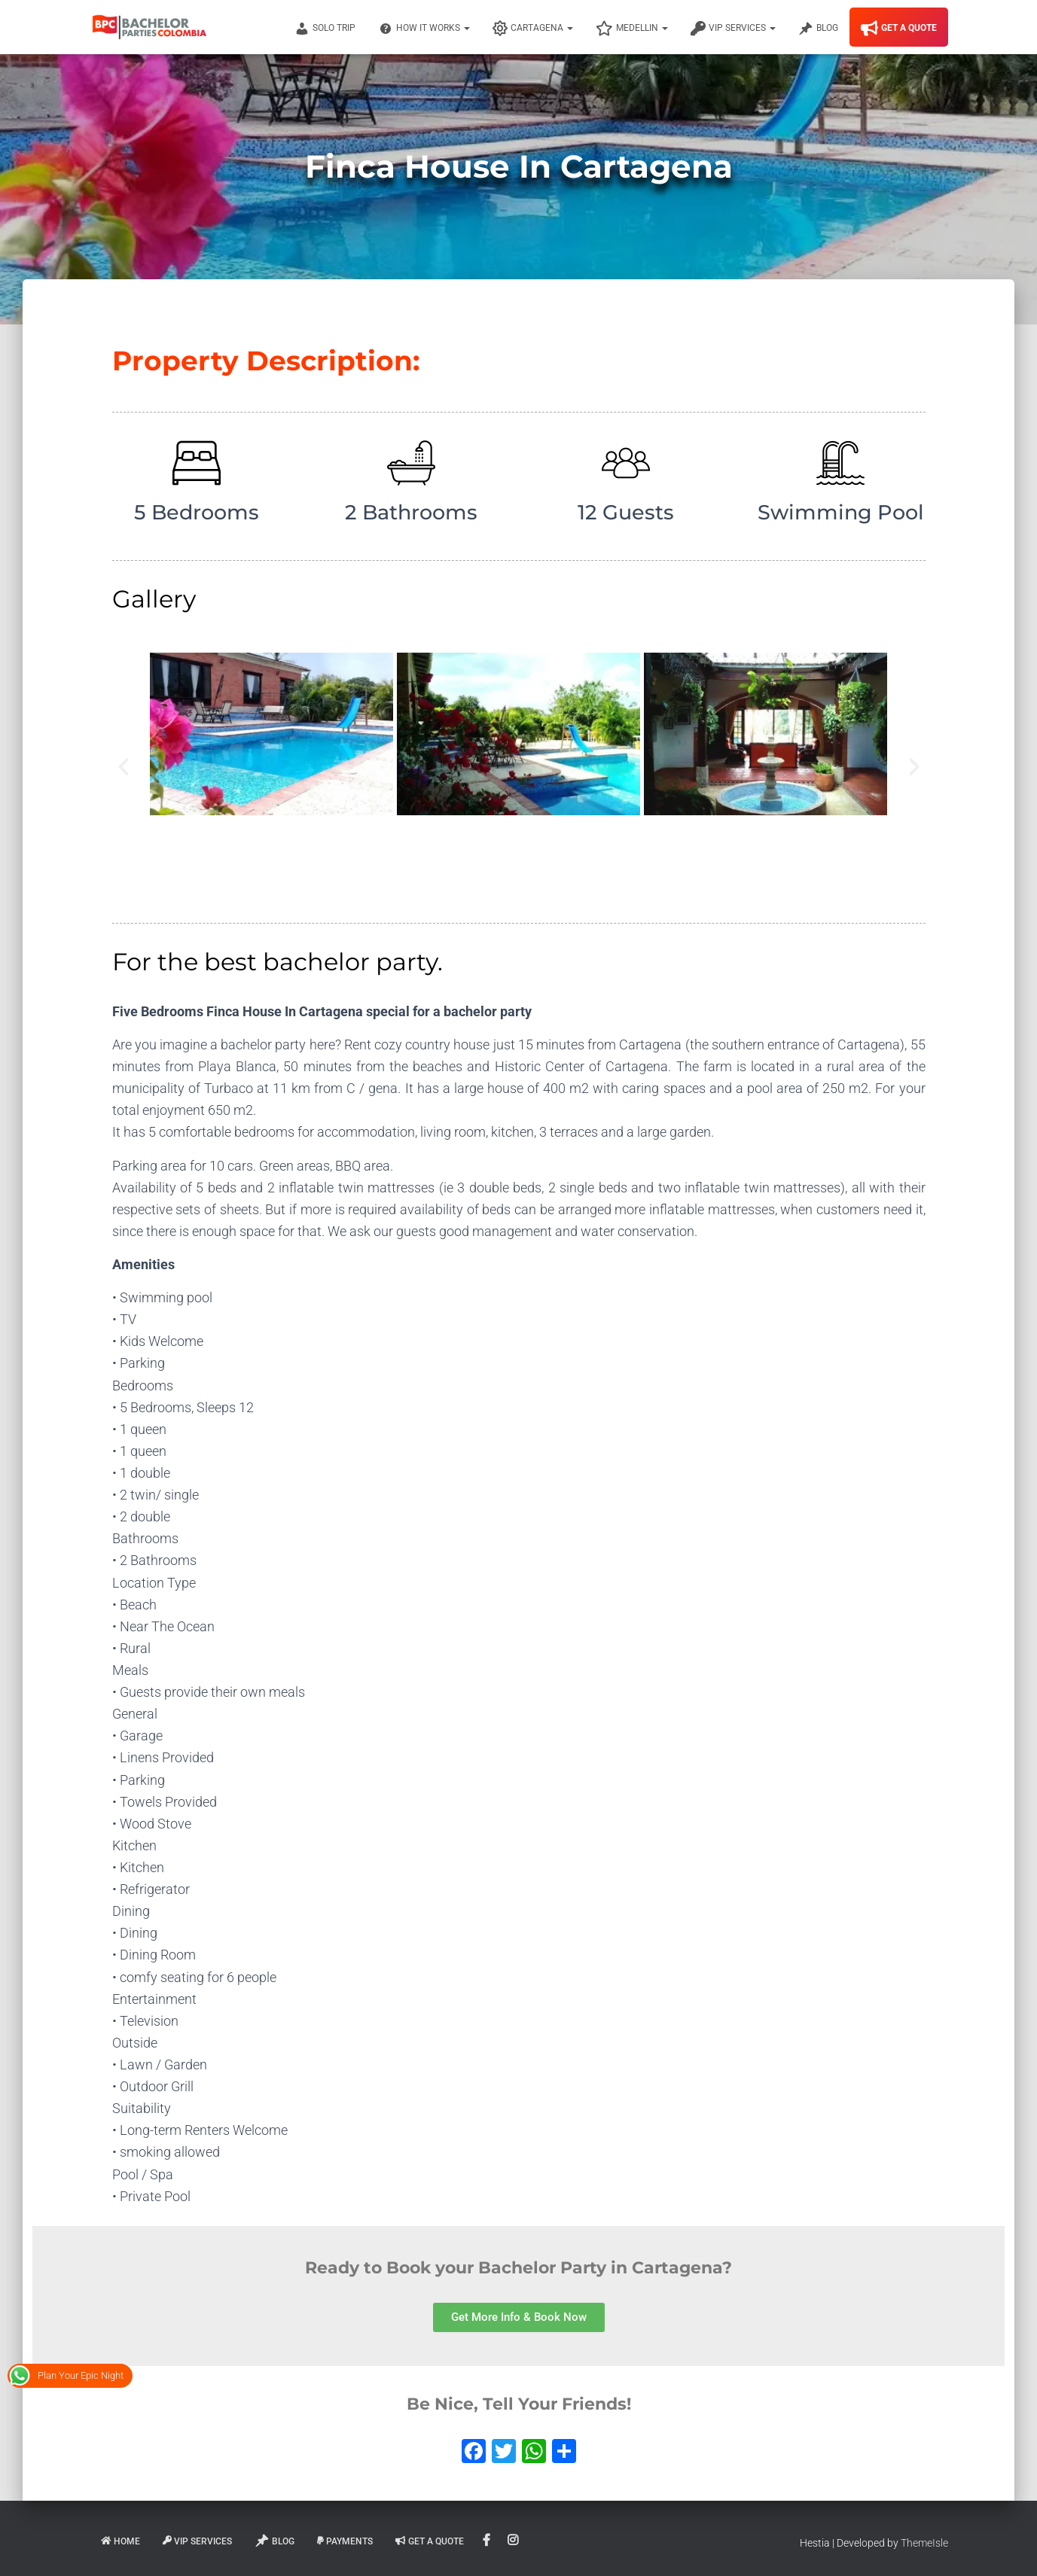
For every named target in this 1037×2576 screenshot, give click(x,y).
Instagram (514, 2540)
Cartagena (533, 28)
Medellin (632, 28)
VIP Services (733, 28)
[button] (123, 767)
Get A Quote (899, 28)
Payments (345, 2541)
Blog (818, 28)
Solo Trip (324, 28)
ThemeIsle (924, 2543)
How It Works (424, 28)
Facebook (487, 2540)
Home (120, 2541)
